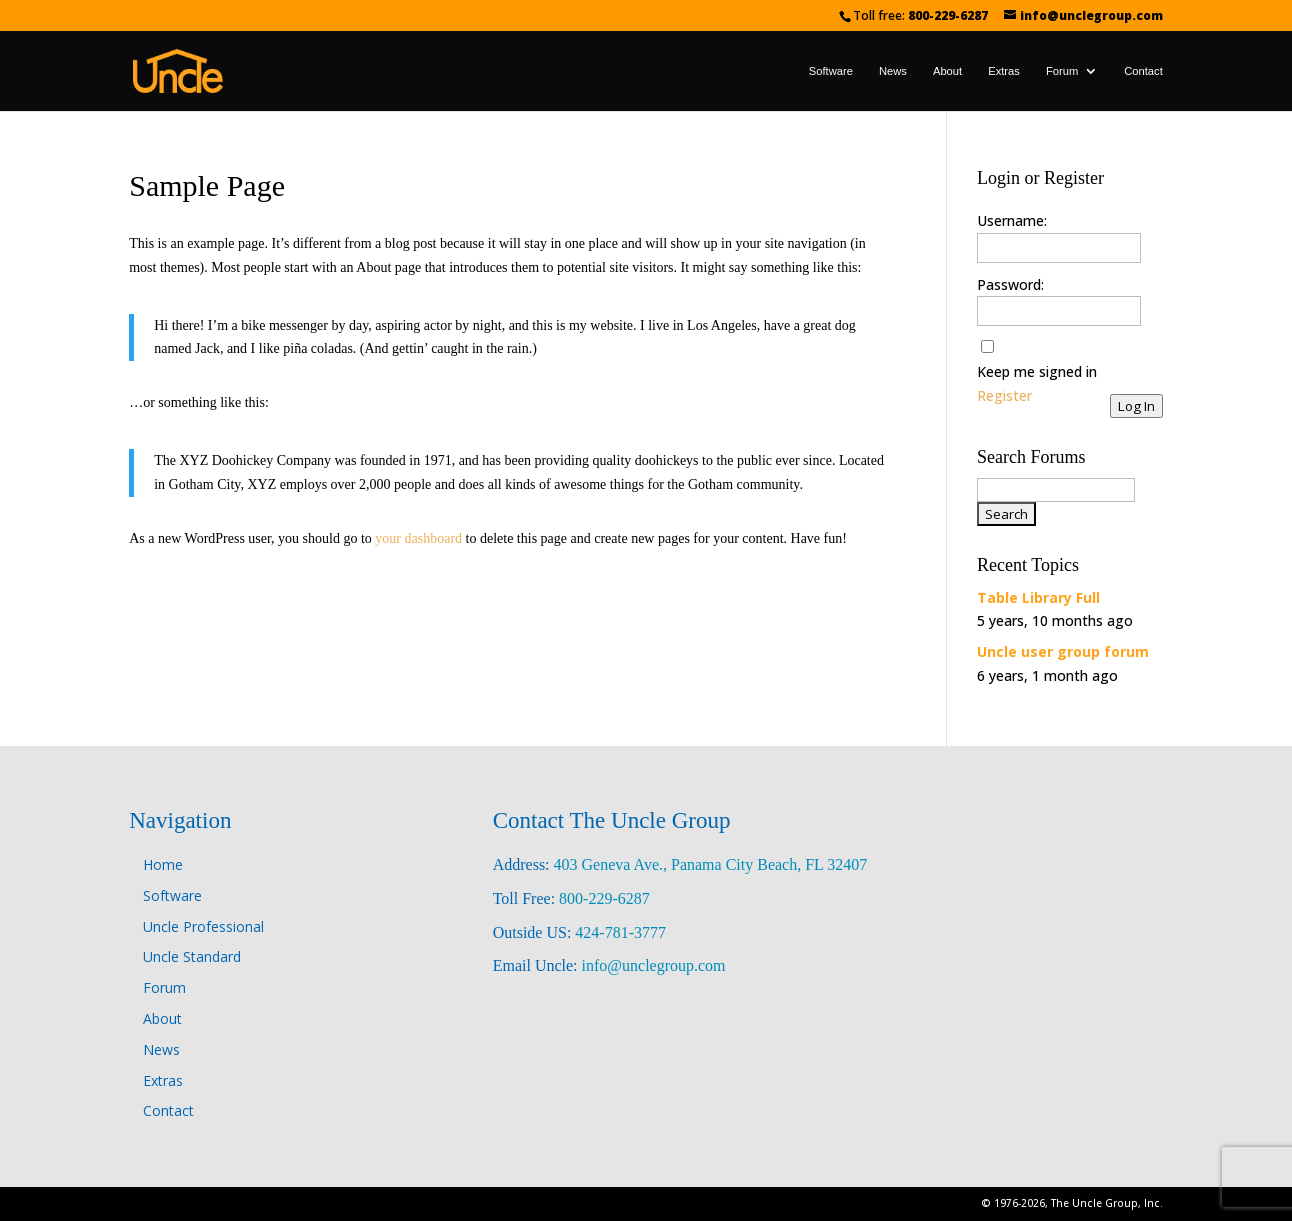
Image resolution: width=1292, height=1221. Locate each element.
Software (831, 71)
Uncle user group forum (1063, 651)
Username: (1012, 220)
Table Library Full (1038, 597)
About (947, 71)
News (893, 71)
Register (1004, 395)
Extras (1004, 71)
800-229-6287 (948, 15)
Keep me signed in (1037, 371)
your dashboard (418, 538)
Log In (1136, 406)
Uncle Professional (203, 926)
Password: (1010, 284)
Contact (1143, 71)
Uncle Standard (192, 956)
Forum (1062, 71)
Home (163, 864)
